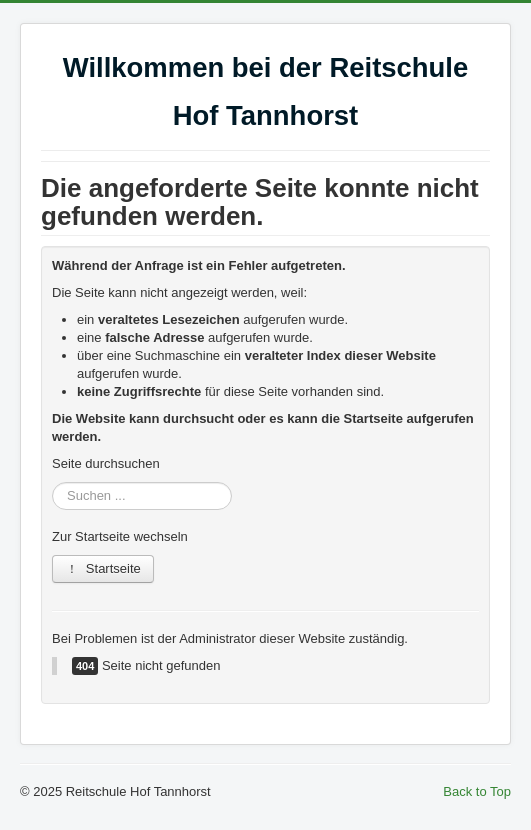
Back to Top (477, 791)
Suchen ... (52, 482)
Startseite (103, 568)
